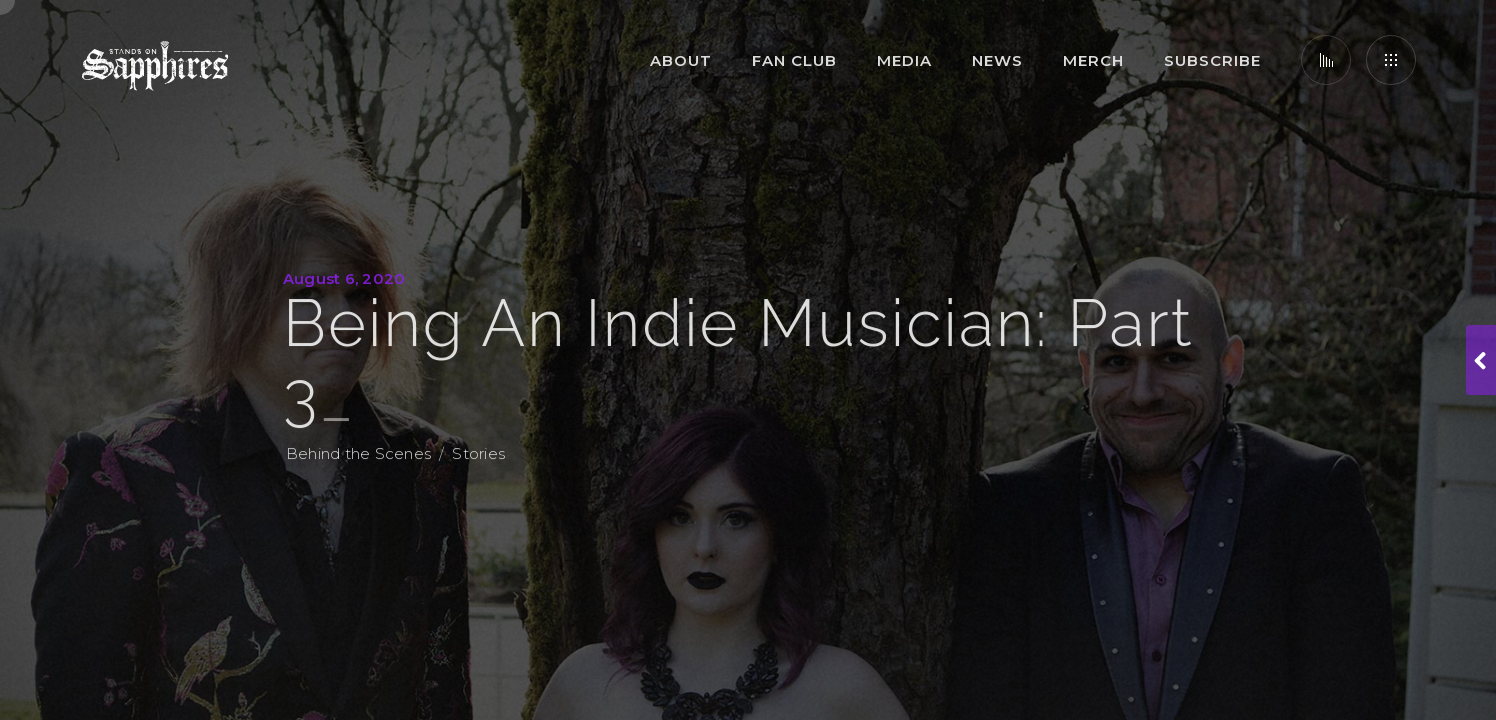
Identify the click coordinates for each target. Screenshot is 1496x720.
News (997, 60)
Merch (1093, 60)
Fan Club (794, 60)
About (681, 60)
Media (904, 60)
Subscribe (1212, 60)
